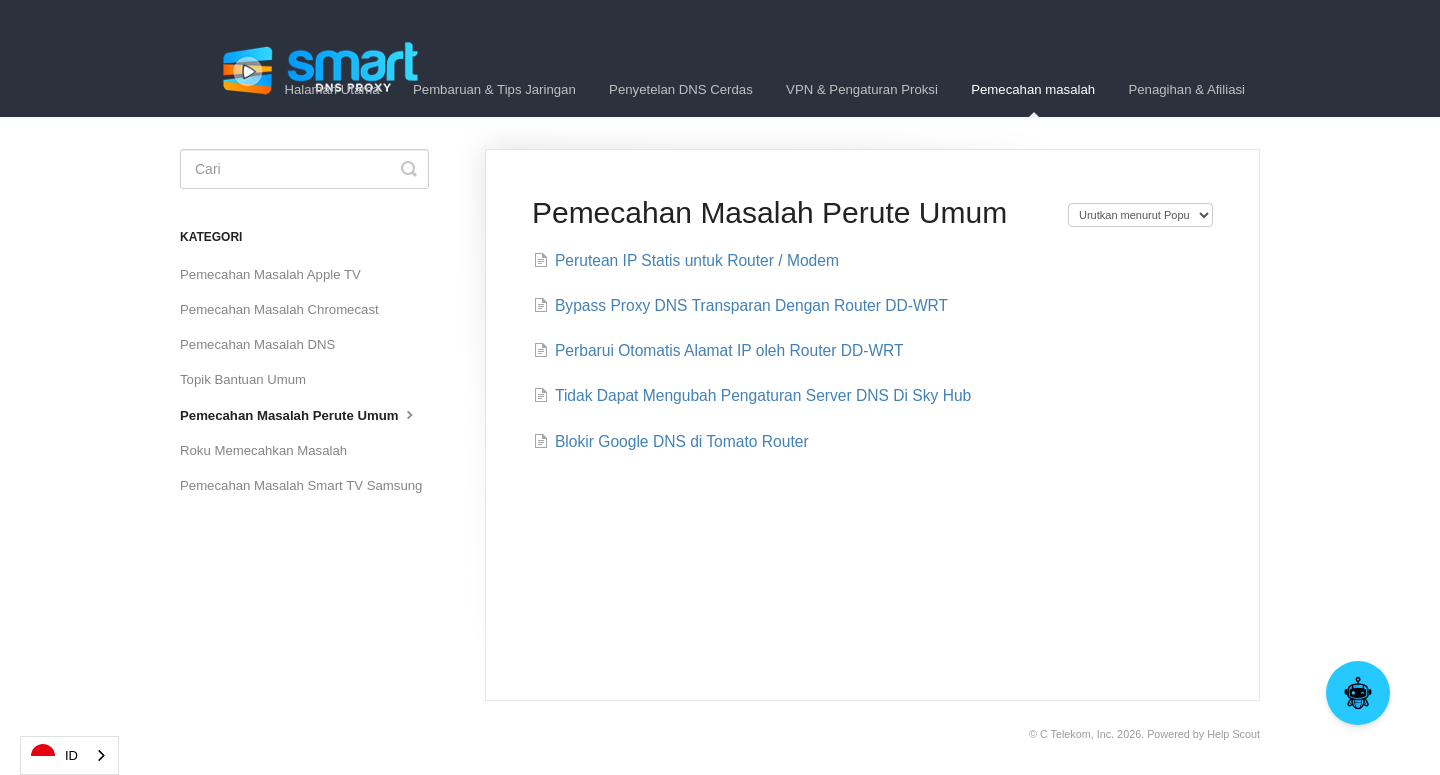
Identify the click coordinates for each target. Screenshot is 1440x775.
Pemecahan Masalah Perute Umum (299, 414)
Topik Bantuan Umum (243, 379)
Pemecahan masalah (1033, 99)
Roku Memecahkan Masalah (263, 450)
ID (54, 756)
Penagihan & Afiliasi (1186, 89)
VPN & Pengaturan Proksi (862, 89)
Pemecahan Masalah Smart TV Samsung (301, 485)
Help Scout (1233, 734)
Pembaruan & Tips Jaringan (494, 89)
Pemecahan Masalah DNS (257, 344)
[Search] (304, 169)
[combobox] (69, 755)
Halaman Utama (331, 89)
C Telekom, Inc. (1077, 734)
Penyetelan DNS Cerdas (681, 89)
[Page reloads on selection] (1140, 215)
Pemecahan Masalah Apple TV (270, 274)
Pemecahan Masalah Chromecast (279, 309)
